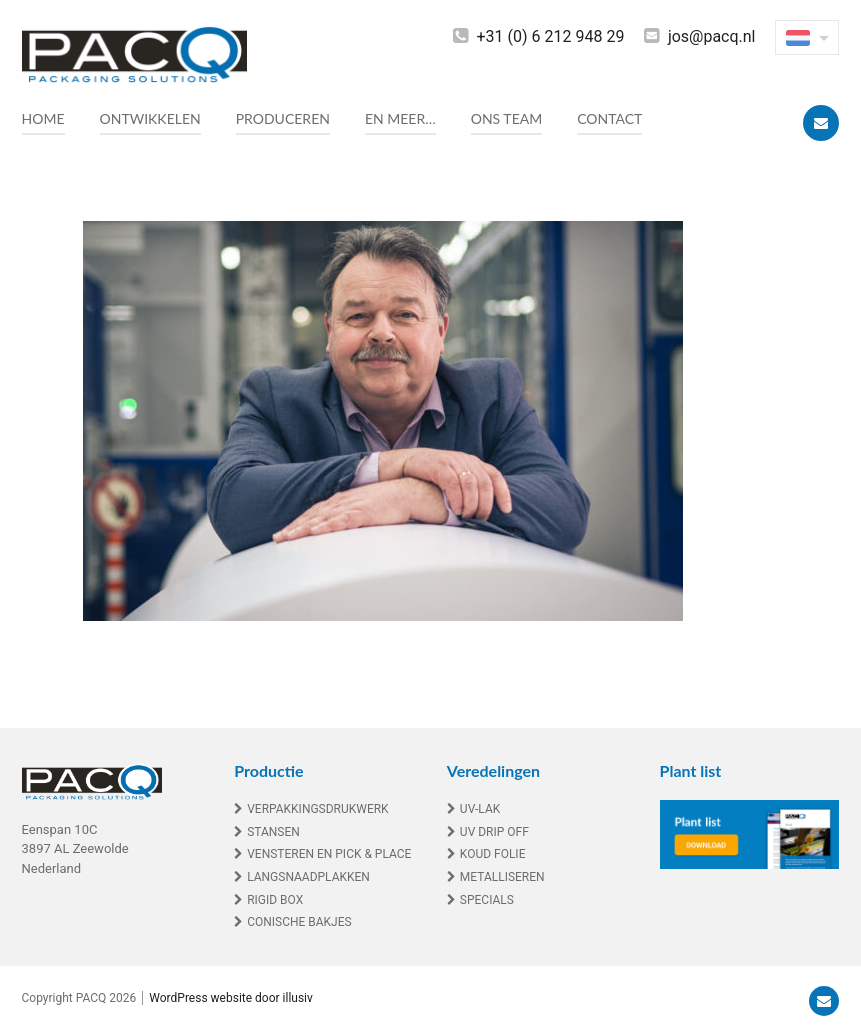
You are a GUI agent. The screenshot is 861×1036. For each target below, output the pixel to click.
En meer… (400, 118)
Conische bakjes (299, 922)
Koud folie (493, 854)
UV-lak (480, 809)
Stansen (273, 832)
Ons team (506, 118)
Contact (609, 118)
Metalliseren (502, 877)
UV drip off (494, 832)
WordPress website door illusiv (231, 998)
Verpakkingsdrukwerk (318, 809)
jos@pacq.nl (712, 36)
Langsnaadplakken (308, 877)
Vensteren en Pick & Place (329, 854)
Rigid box (275, 900)
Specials (487, 900)
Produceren (283, 118)
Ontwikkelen (150, 118)
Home (43, 118)
